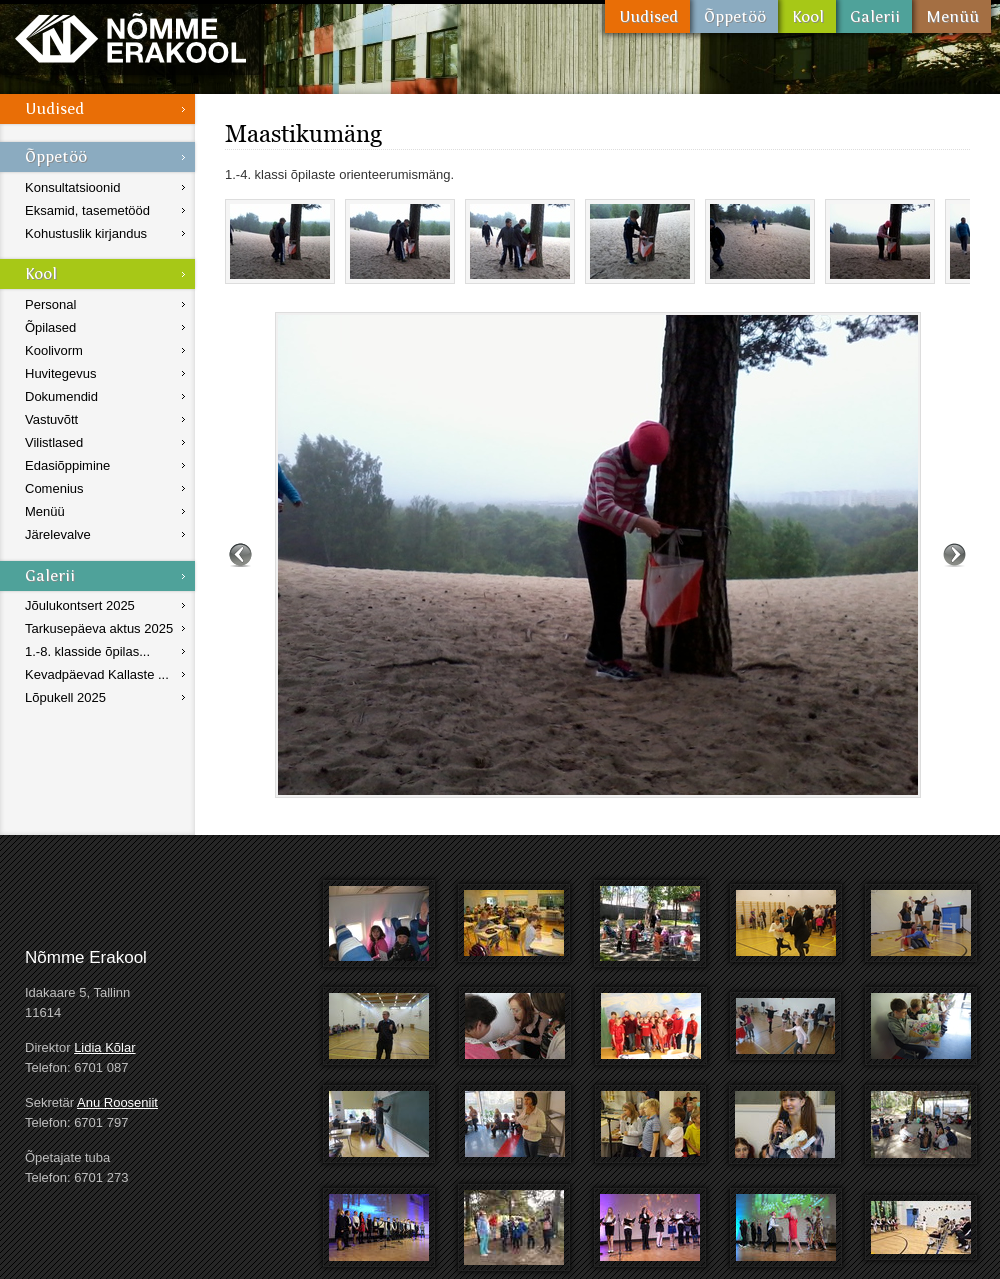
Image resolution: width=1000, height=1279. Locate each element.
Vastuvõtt (51, 419)
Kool (807, 16)
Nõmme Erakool (130, 37)
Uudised (647, 16)
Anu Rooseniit (117, 1102)
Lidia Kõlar (104, 1047)
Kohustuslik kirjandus (86, 233)
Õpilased (50, 327)
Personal (50, 304)
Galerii (874, 16)
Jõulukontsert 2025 (80, 605)
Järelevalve (58, 534)
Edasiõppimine (67, 465)
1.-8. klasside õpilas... (87, 651)
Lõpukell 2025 (65, 697)
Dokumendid (61, 396)
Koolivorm (54, 350)
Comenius (54, 488)
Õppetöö (734, 16)
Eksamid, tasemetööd (87, 210)
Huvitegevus (61, 373)
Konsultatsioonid (72, 187)
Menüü (951, 16)
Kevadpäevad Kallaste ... (97, 674)
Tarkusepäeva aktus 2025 (99, 628)
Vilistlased (54, 442)
